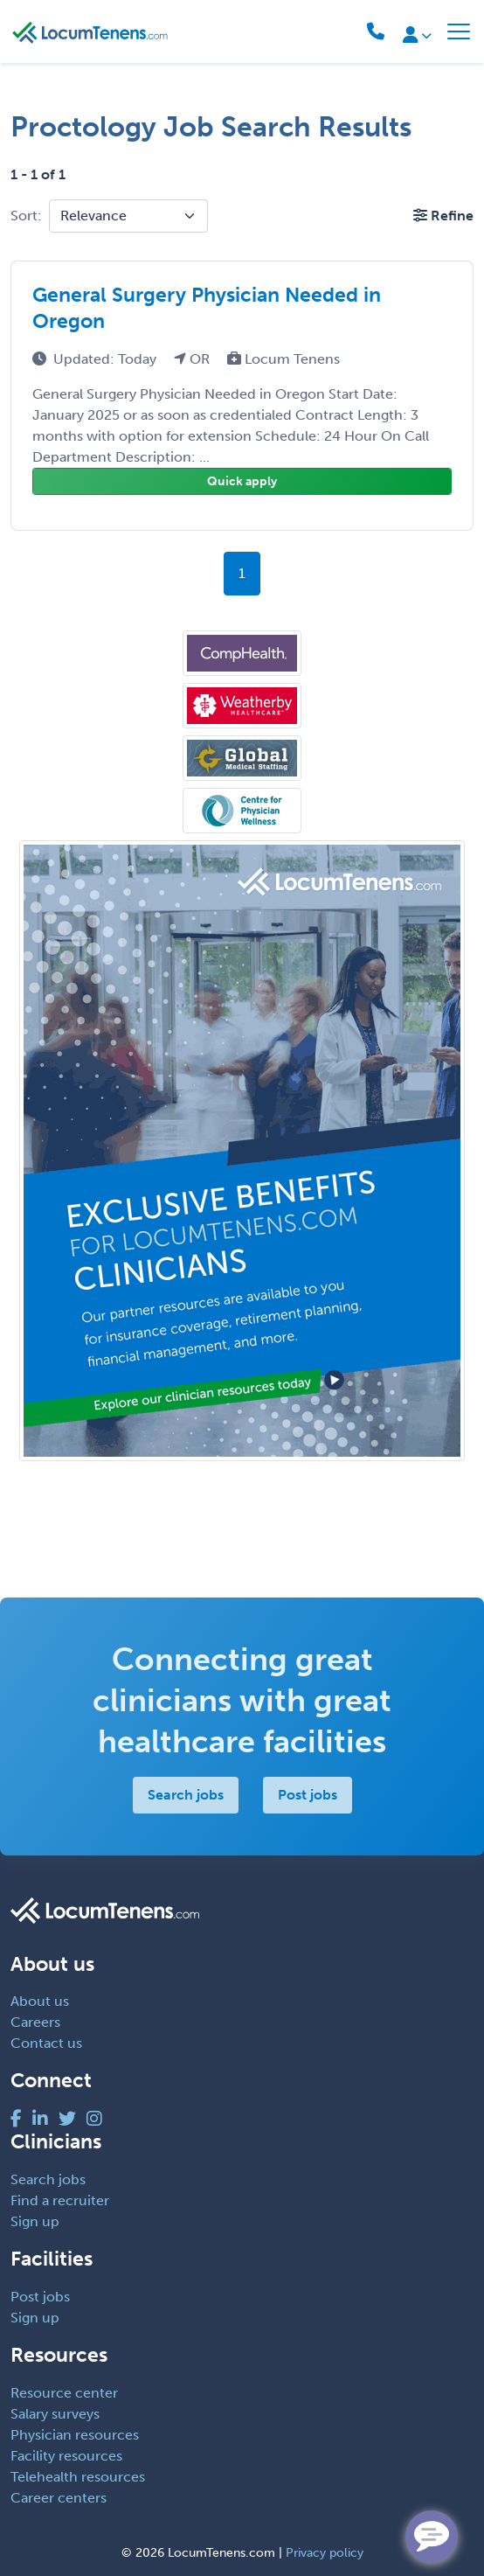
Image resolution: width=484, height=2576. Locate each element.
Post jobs (307, 1794)
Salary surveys (55, 2413)
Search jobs (186, 1794)
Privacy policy (324, 2552)
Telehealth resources (77, 2476)
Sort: (26, 215)
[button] (443, 215)
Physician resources (74, 2434)
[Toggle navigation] (458, 31)
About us (39, 2001)
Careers (35, 2022)
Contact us (46, 2043)
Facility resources (66, 2455)
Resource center (64, 2393)
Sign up (34, 2221)
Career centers (58, 2497)
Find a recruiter (59, 2200)
